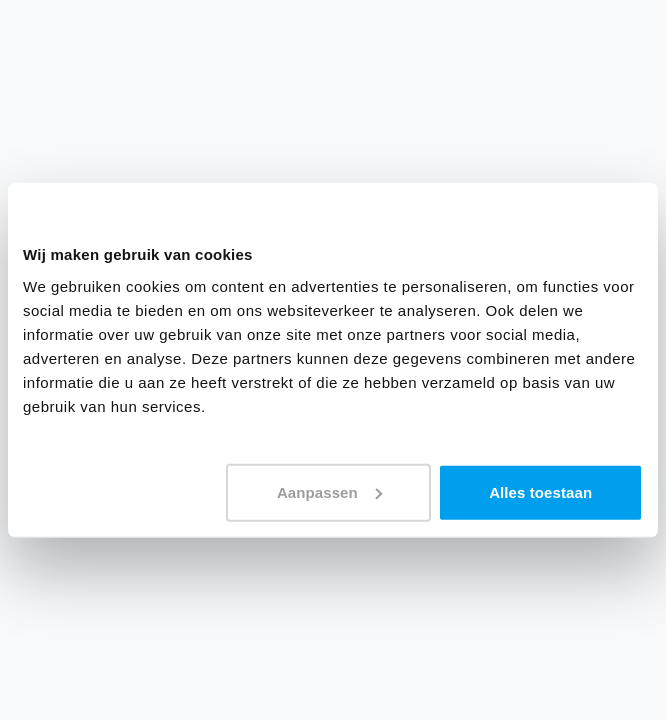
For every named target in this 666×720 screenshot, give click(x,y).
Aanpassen (329, 491)
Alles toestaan (540, 491)
